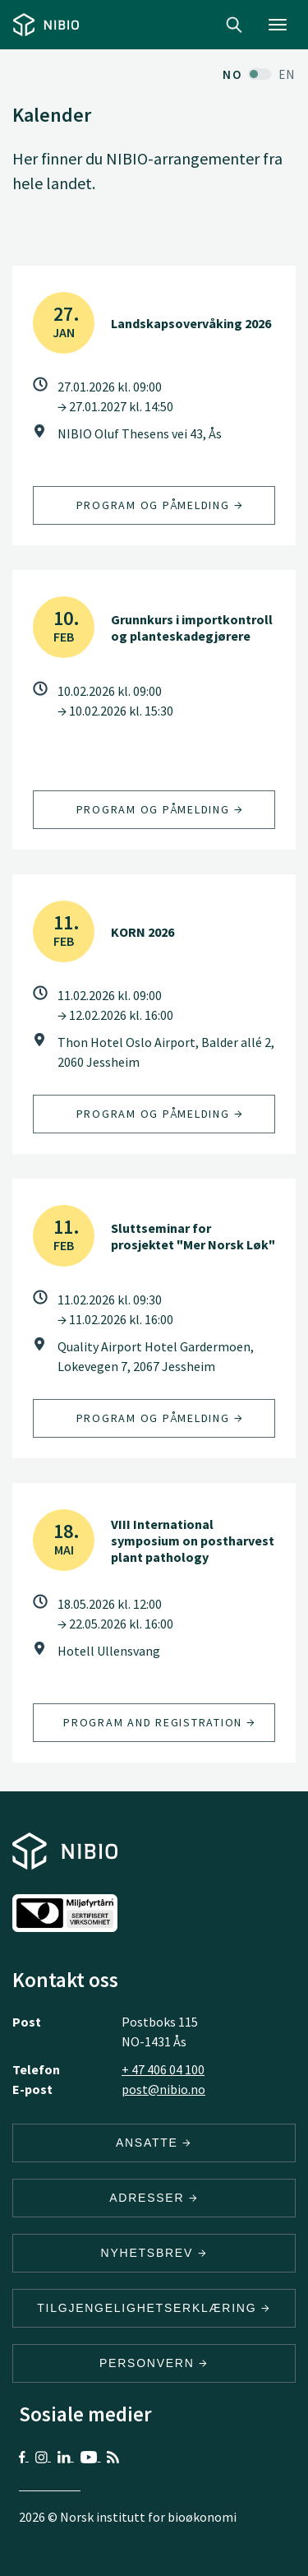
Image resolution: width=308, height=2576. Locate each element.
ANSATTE (154, 2142)
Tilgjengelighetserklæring (153, 2307)
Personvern (154, 2363)
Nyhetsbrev (154, 2252)
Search (234, 24)
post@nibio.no (163, 2089)
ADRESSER (153, 2197)
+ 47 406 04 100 (163, 2069)
